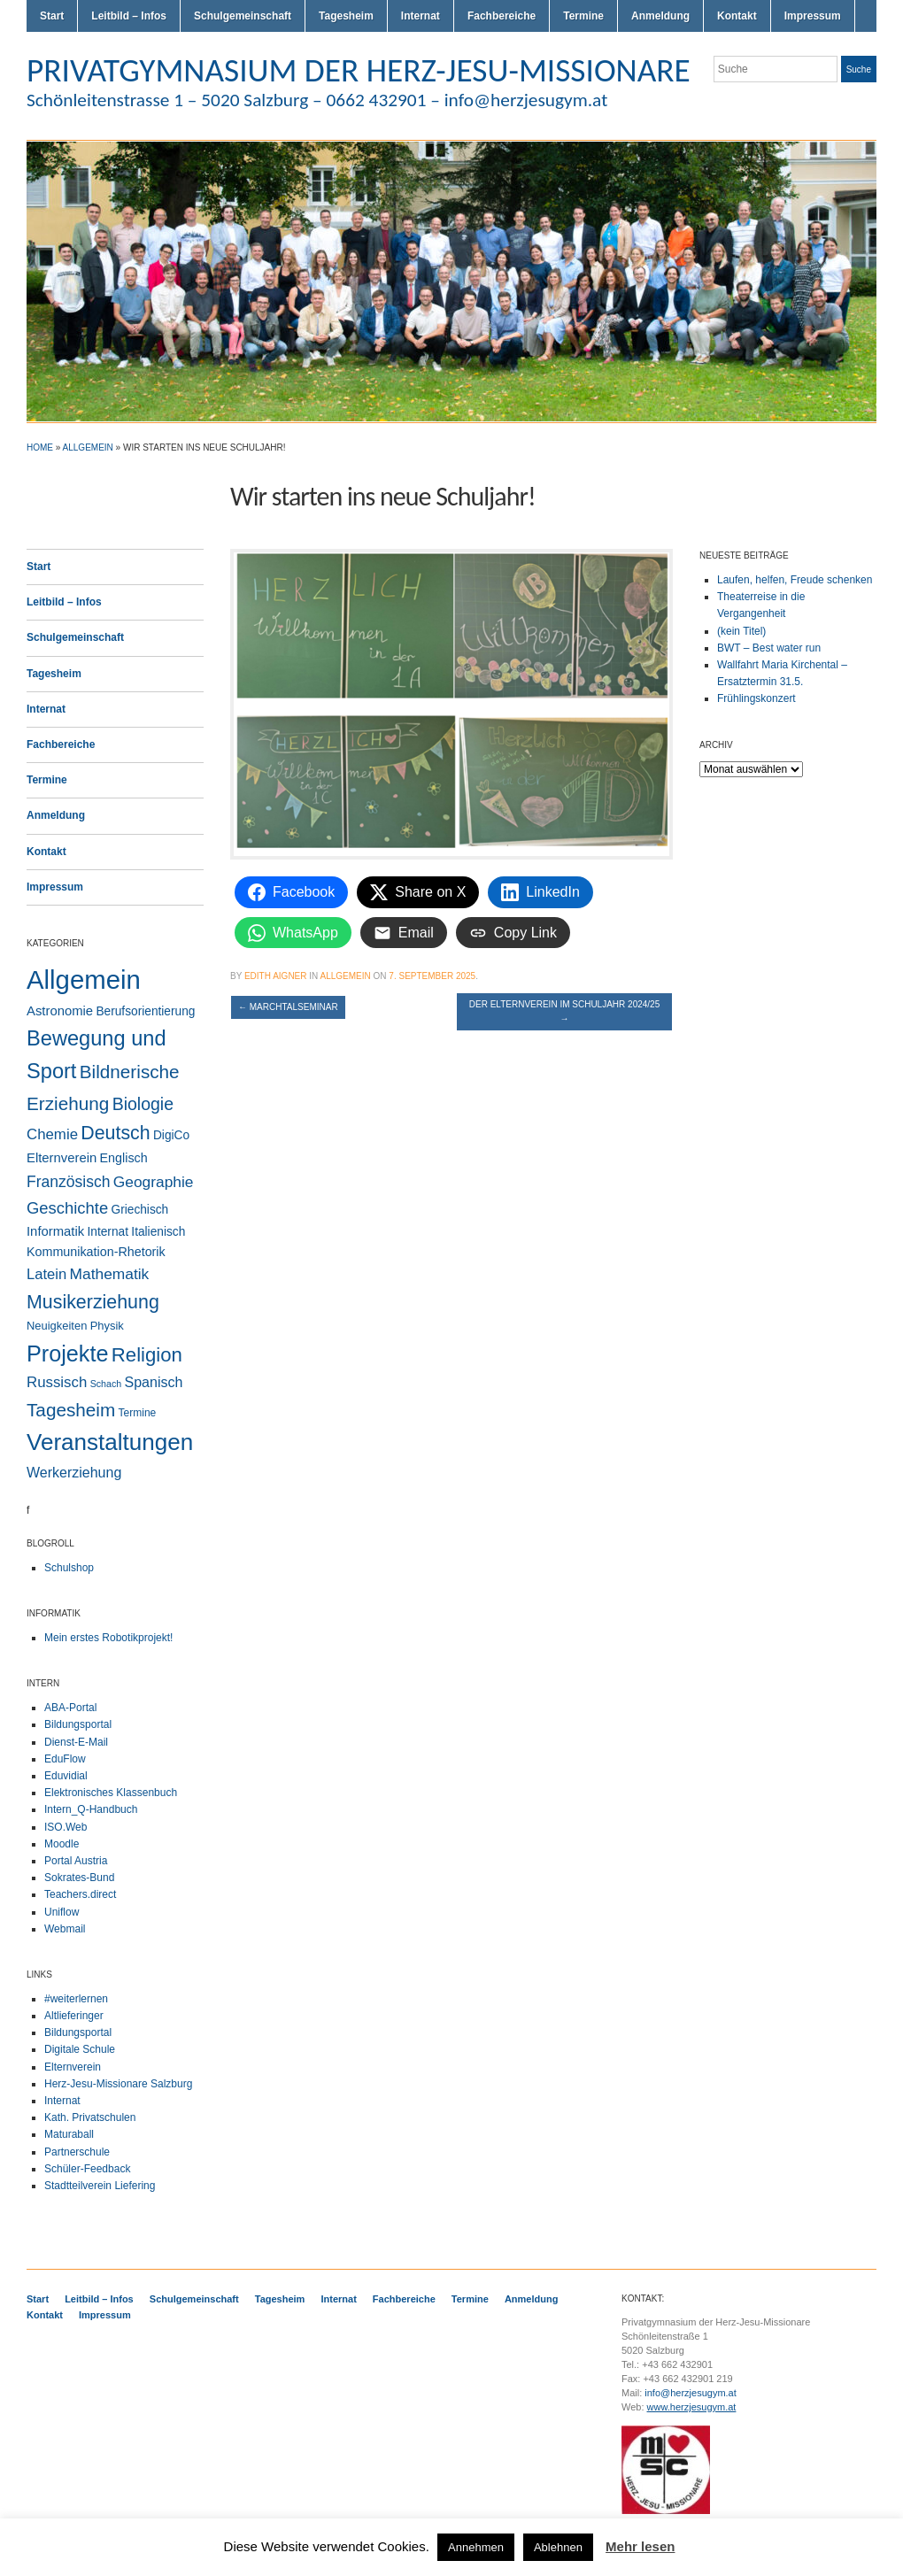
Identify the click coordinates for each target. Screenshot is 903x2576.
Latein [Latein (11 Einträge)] (46, 1274)
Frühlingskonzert (756, 698)
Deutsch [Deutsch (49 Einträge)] (115, 1133)
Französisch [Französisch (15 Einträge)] (68, 1182)
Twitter (804, 104)
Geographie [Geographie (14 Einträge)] (153, 1182)
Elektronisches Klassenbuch (110, 1792)
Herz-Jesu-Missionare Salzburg (118, 2084)
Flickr (825, 104)
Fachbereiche (501, 16)
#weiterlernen (76, 1999)
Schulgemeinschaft (242, 16)
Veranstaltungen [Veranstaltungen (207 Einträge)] (110, 1442)
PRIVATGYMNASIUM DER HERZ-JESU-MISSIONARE (359, 70)
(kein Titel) (741, 631)
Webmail (64, 1929)
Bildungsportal (78, 1724)
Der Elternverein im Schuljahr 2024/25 (564, 1011)
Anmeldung (660, 16)
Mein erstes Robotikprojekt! (108, 1637)
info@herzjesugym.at (690, 2392)
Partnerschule (77, 2152)
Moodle (61, 1844)
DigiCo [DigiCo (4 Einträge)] (171, 1135)
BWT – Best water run (769, 648)
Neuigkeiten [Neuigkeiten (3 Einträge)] (57, 1325)
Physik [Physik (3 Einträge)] (107, 1325)
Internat (420, 16)
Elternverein (72, 2067)
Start (52, 16)
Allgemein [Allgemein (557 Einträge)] (84, 979)
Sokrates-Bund (79, 1877)
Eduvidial (66, 1776)
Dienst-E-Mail (76, 1742)
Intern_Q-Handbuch (90, 1809)
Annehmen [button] (476, 2547)
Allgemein (88, 447)
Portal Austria (75, 1861)
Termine (583, 16)
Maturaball (69, 2134)
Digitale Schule (79, 2049)
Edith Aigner (275, 976)
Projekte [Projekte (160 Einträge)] (67, 1353)
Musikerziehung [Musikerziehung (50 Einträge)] (93, 1302)
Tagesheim (346, 16)
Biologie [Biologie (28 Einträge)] (143, 1104)
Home (40, 447)
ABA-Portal (70, 1707)
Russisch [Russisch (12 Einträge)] (57, 1382)
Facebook (846, 104)
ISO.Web (65, 1827)
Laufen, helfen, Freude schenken (794, 580)
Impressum (812, 16)
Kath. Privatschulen (89, 2117)
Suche (858, 69)
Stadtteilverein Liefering (99, 2185)
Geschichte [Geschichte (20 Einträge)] (67, 1208)
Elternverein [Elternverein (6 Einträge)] (61, 1158)
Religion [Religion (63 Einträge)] (147, 1355)
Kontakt (737, 16)
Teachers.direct (80, 1894)
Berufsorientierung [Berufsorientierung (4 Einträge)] (145, 1011)
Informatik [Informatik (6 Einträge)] (55, 1231)
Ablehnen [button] (558, 2547)
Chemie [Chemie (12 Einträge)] (52, 1134)
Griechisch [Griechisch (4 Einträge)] (140, 1209)
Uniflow (61, 1912)
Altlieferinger (74, 2015)
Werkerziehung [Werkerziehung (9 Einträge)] (74, 1472)
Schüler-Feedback (87, 2169)
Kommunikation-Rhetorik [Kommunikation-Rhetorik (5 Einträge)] (96, 1252)
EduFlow (65, 1759)
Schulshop (69, 1568)
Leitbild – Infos (128, 16)
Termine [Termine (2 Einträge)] (138, 1413)
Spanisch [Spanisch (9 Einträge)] (154, 1382)
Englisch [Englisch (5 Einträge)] (124, 1158)
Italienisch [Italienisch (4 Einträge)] (158, 1231)
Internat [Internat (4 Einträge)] (108, 1231)
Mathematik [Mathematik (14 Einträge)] (110, 1274)
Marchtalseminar (288, 1007)
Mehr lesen (640, 2546)
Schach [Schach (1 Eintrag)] (106, 1383)
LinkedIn (867, 104)
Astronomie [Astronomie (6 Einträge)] (60, 1011)
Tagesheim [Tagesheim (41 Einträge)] (71, 1410)
